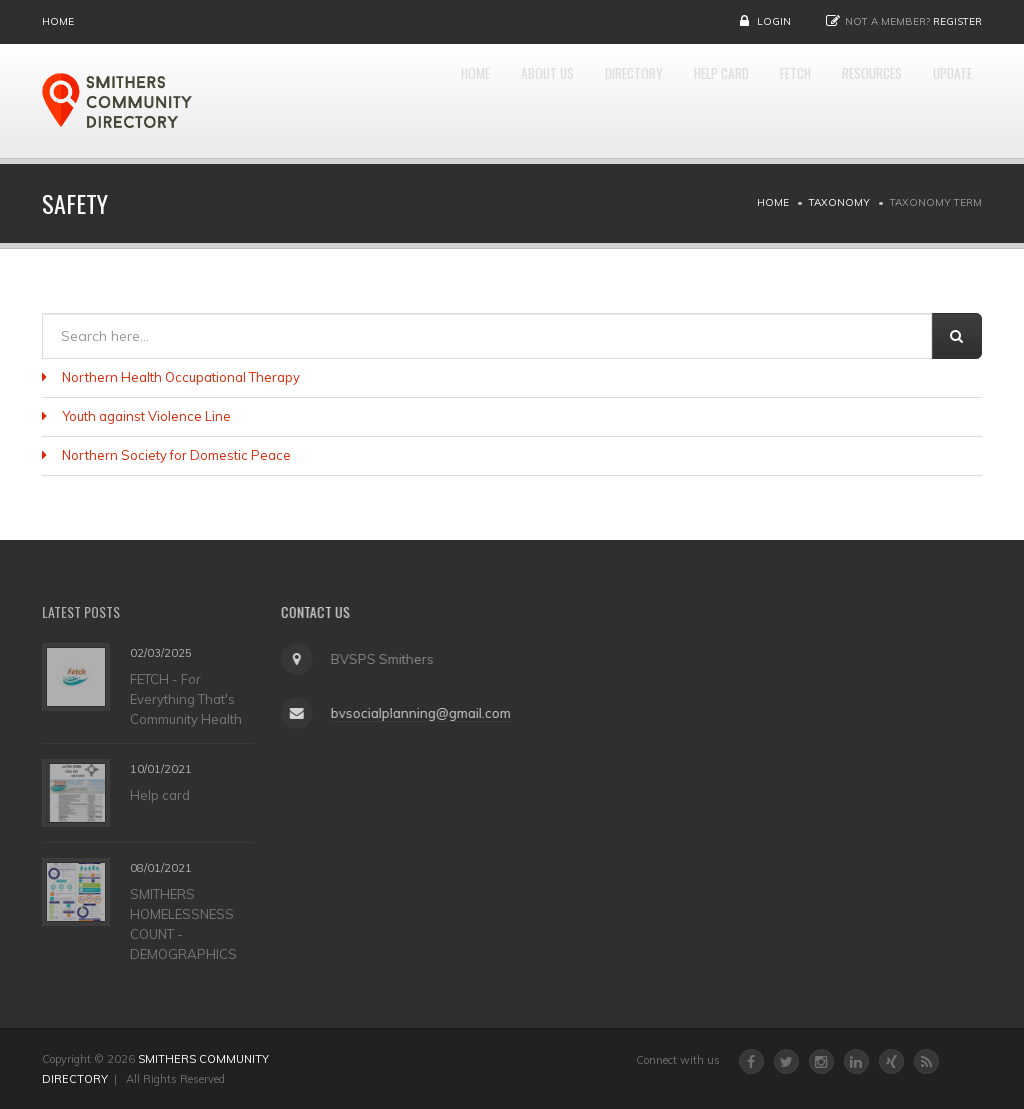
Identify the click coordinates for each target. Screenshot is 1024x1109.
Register (957, 21)
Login (774, 21)
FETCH (745, 101)
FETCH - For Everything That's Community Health (186, 698)
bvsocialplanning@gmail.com (415, 713)
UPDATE (943, 101)
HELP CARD (651, 101)
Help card (160, 795)
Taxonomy (839, 202)
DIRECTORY (541, 101)
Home (58, 21)
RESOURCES (842, 101)
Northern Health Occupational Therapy (181, 377)
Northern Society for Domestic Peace (176, 455)
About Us (432, 101)
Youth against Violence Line (146, 416)
